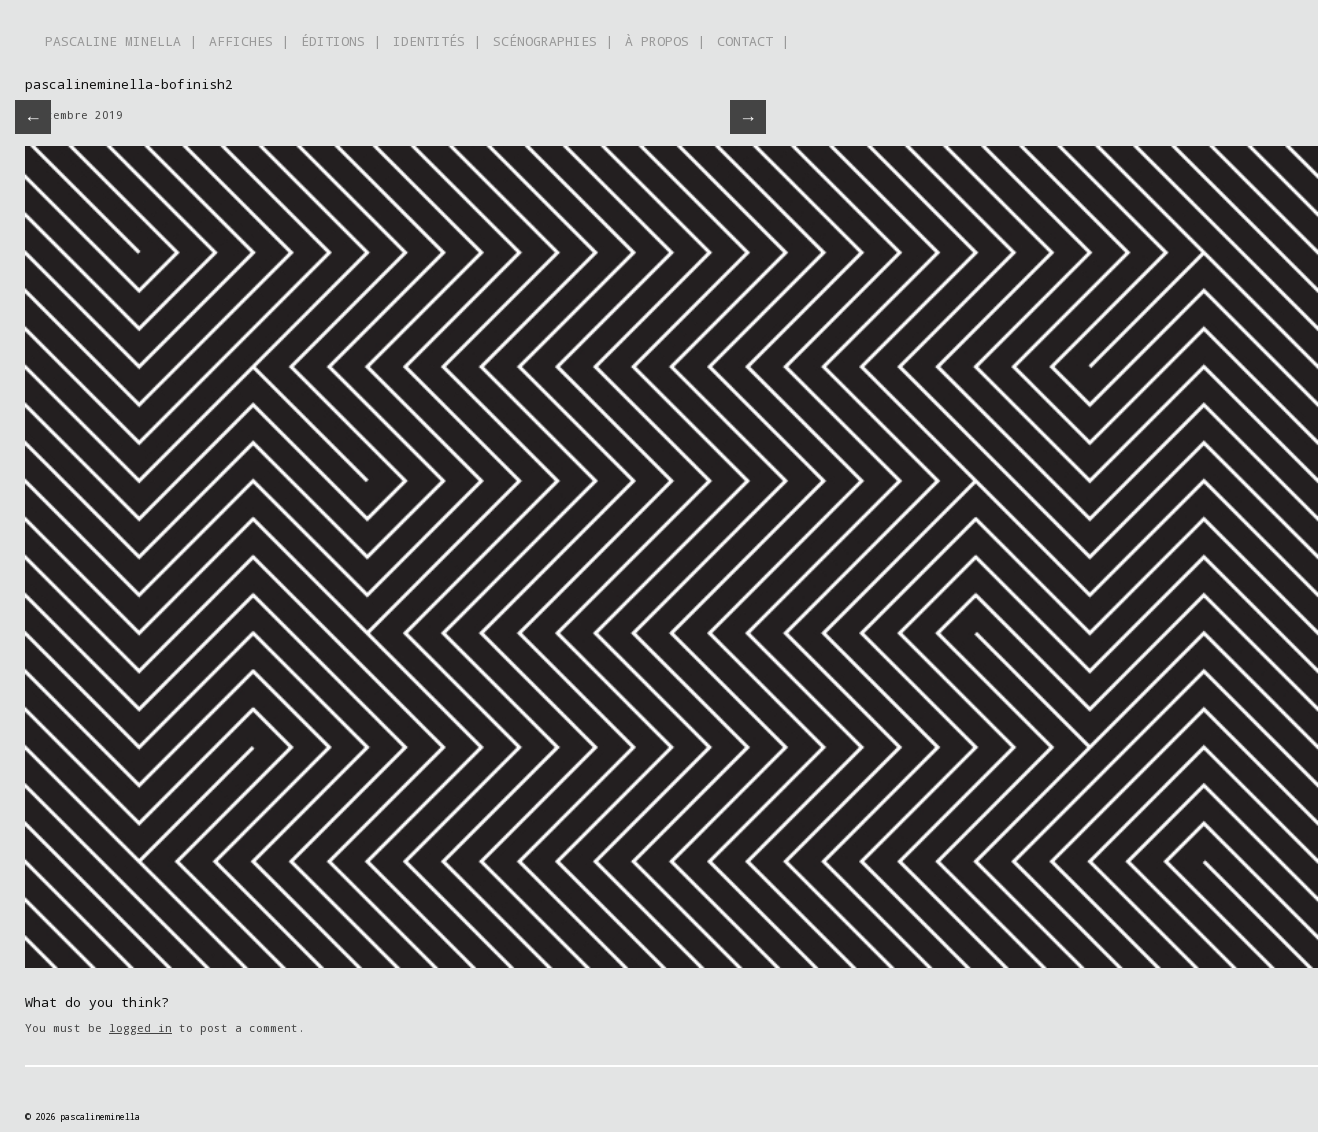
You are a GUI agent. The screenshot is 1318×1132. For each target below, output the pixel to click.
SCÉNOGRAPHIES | (553, 41)
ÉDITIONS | (341, 41)
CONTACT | (753, 41)
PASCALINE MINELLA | (121, 41)
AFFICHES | (249, 41)
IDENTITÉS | (437, 41)
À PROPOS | (665, 41)
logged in (140, 1027)
